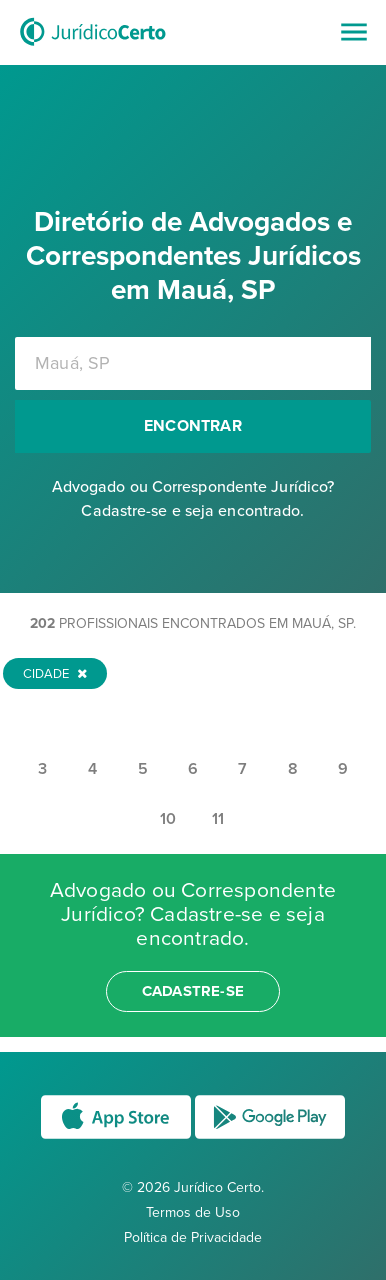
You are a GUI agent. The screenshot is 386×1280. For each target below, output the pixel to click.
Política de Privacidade (193, 1237)
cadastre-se (193, 991)
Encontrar (193, 426)
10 (168, 819)
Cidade (55, 674)
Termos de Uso (193, 1212)
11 (218, 819)
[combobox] (193, 363)
